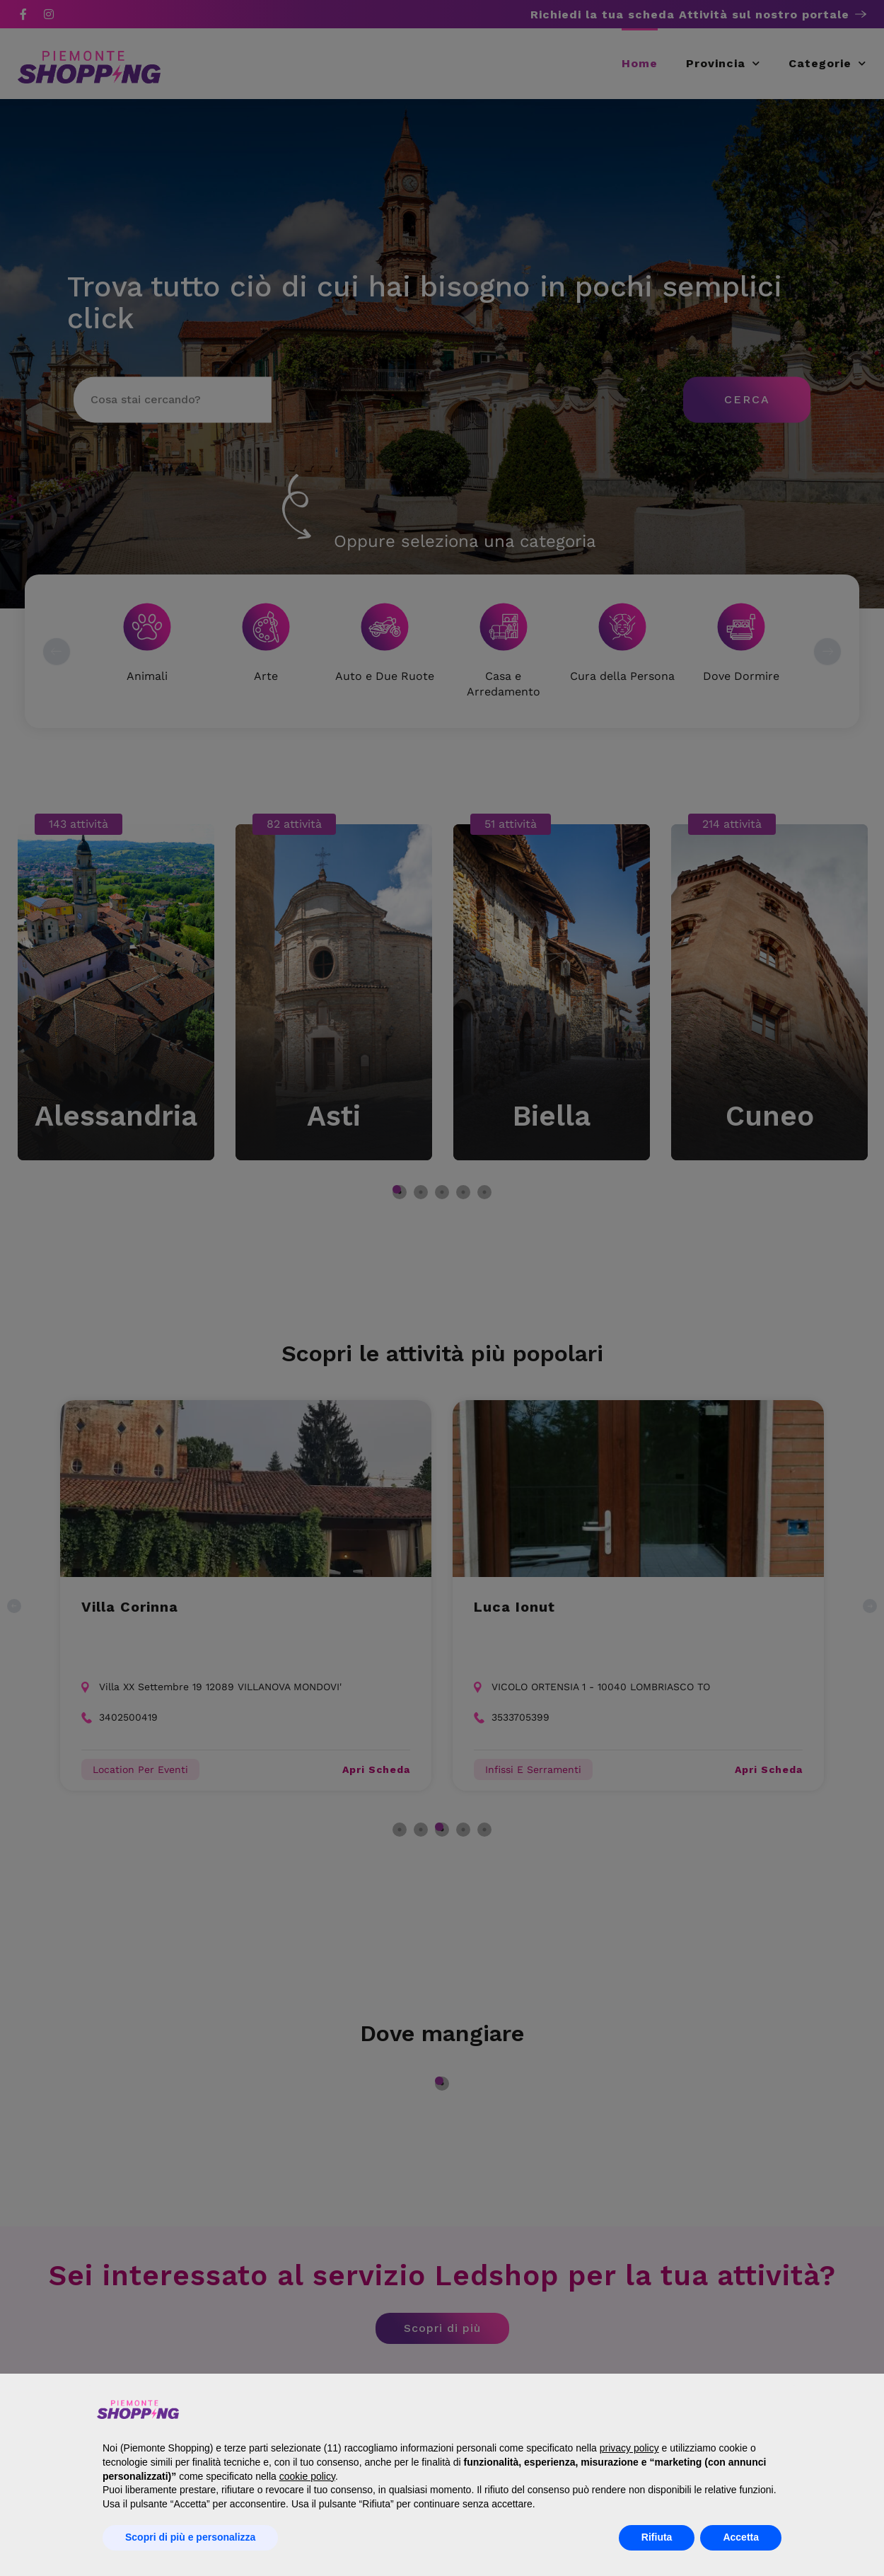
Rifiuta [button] (657, 2537)
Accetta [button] (741, 2537)
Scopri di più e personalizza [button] (190, 2537)
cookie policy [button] (307, 2476)
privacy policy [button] (629, 2448)
